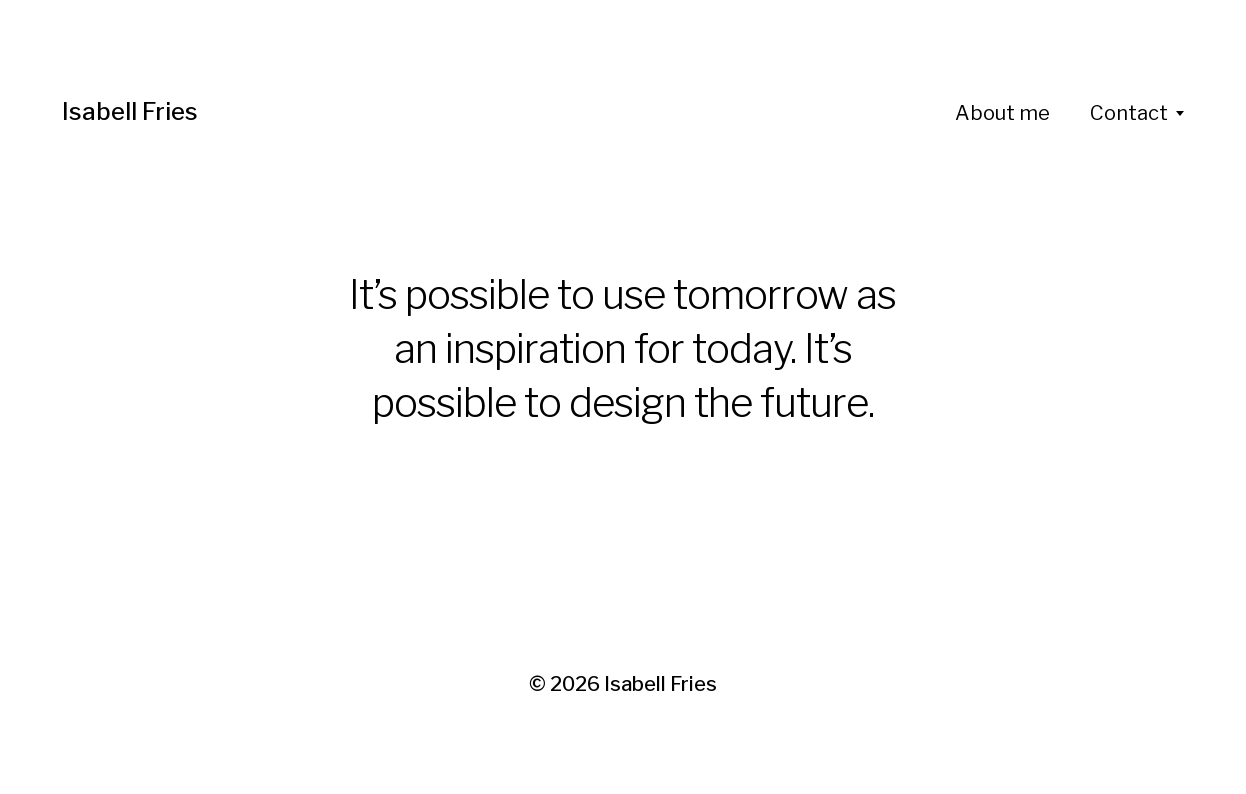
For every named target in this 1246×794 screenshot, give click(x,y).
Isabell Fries (130, 111)
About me (1002, 113)
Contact (1129, 113)
